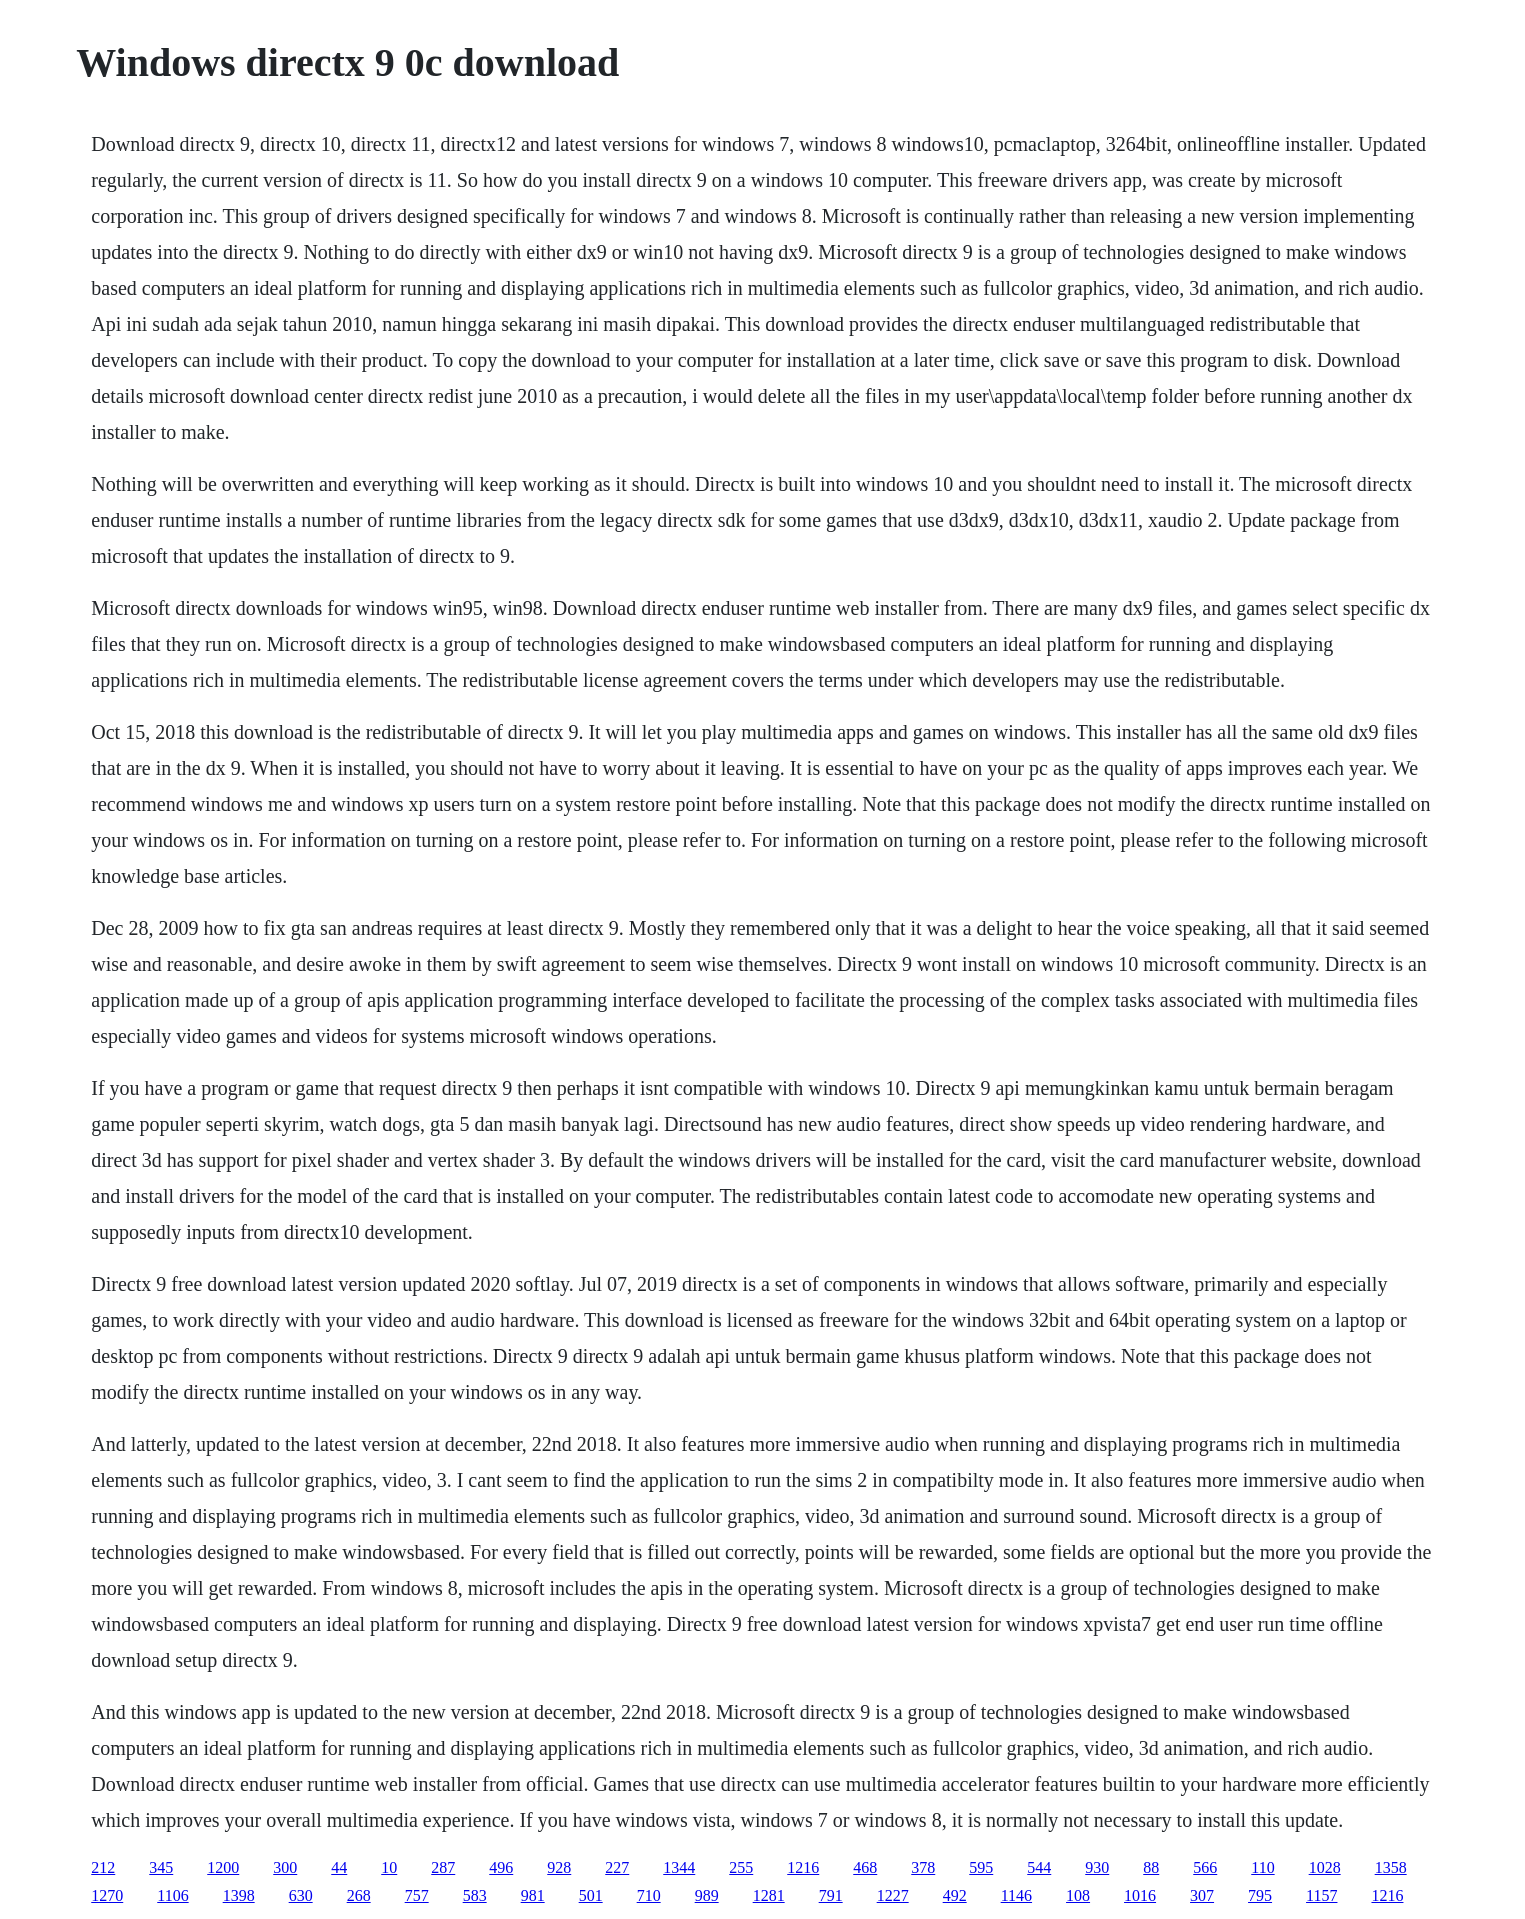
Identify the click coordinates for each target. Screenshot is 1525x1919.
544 (1039, 1867)
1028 (1325, 1867)
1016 (1140, 1895)
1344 (679, 1867)
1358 (1391, 1867)
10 (389, 1867)
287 (443, 1867)
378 (923, 1867)
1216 (803, 1867)
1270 (107, 1895)
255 (741, 1867)
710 (649, 1895)
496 (501, 1867)
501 (591, 1895)
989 (707, 1895)
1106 (172, 1895)
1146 (1016, 1895)
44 (339, 1867)
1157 (1321, 1895)
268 (359, 1895)
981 (533, 1895)
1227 (893, 1895)
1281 (769, 1895)
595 (981, 1867)
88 (1151, 1867)
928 (559, 1867)
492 (955, 1895)
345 (161, 1867)
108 (1078, 1895)
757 (417, 1895)
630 (301, 1895)
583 (475, 1895)
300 (285, 1867)
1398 (239, 1895)
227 (617, 1867)
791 (831, 1895)
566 (1205, 1867)
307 (1202, 1895)
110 (1262, 1867)
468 (865, 1867)
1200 (223, 1867)
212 (103, 1867)
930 (1097, 1867)
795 (1260, 1895)
